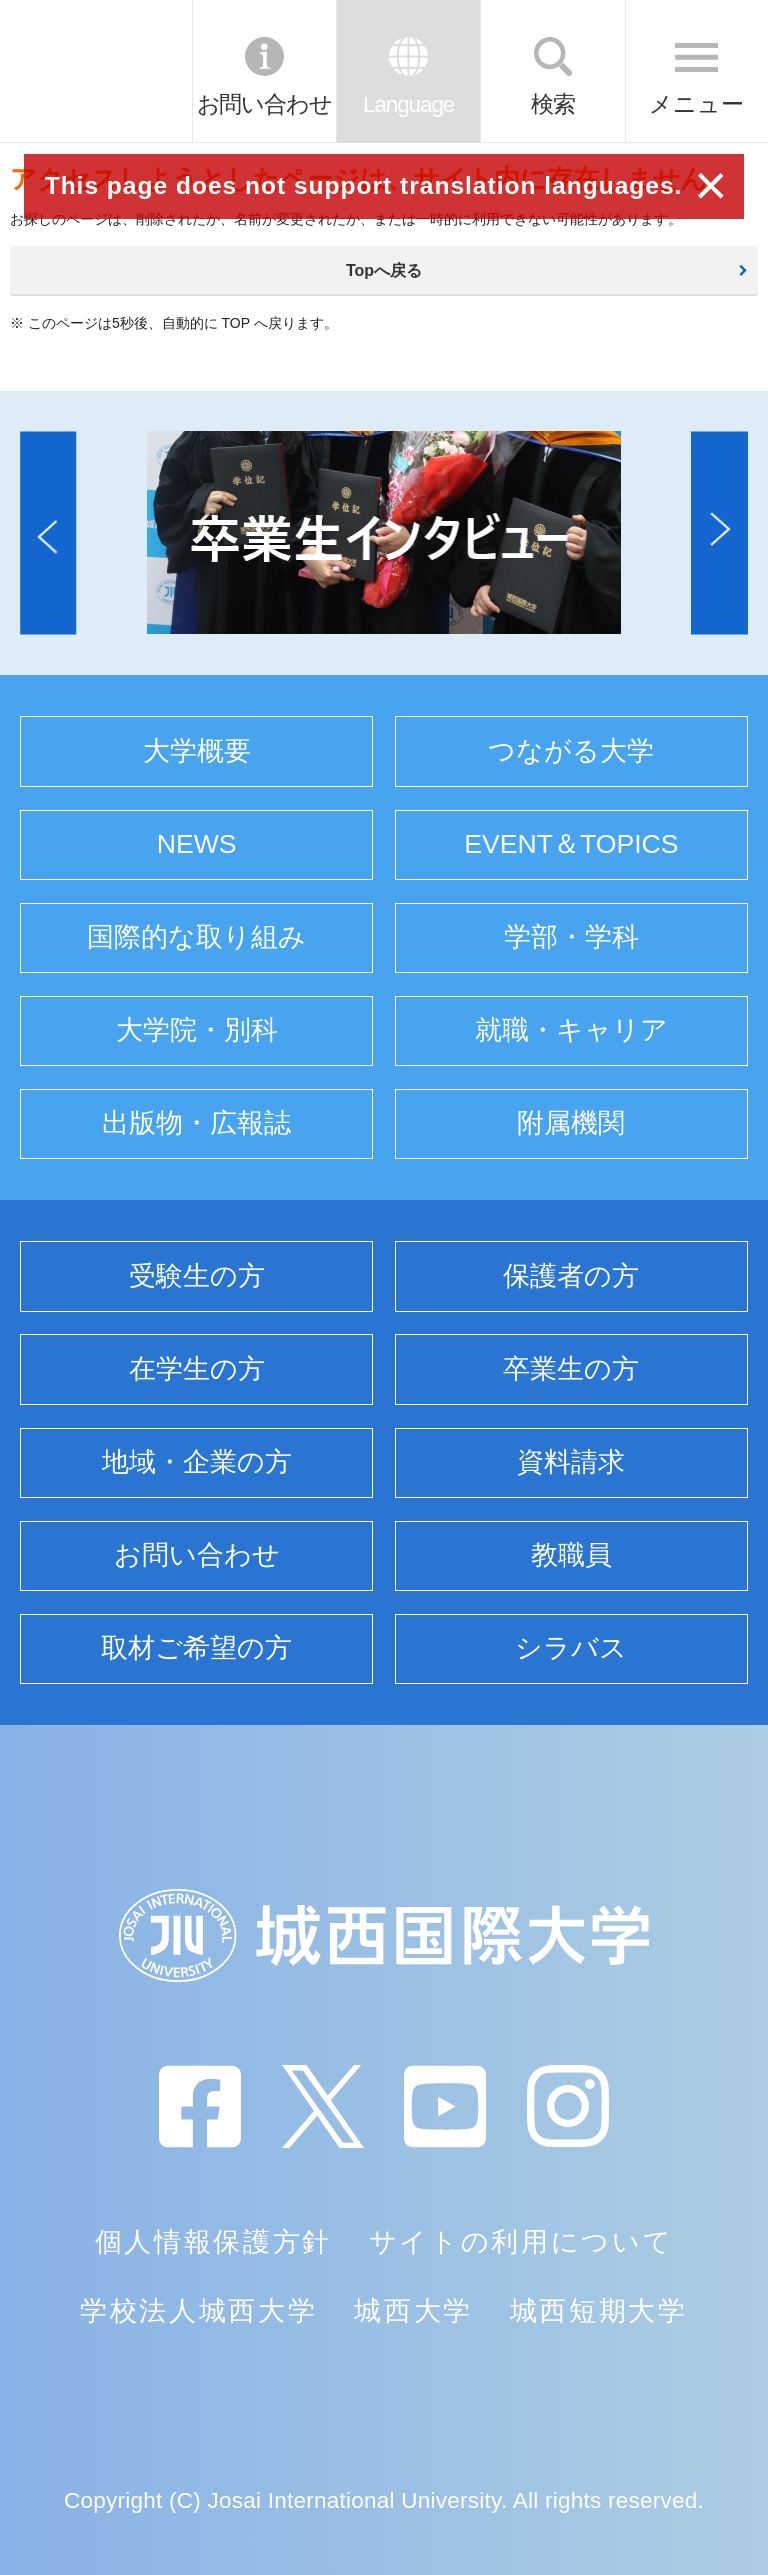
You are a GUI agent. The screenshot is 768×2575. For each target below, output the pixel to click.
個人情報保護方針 (213, 2242)
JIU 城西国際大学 (94, 71)
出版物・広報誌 (196, 1123)
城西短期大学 (599, 2311)
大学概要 (197, 751)
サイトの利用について (521, 2242)
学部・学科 (571, 937)
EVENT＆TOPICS (571, 844)
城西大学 (413, 2311)
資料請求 (571, 1462)
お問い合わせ (264, 104)
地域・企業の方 (197, 1462)
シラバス (571, 1648)
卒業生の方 (571, 1369)
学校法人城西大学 (198, 2311)
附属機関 (571, 1123)
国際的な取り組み (196, 937)
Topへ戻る (384, 270)
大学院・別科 (197, 1030)
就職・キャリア (571, 1030)
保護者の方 (571, 1276)
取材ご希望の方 (196, 1648)
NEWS (197, 844)
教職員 (571, 1555)
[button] (48, 532)
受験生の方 (197, 1276)
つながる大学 (571, 751)
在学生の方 (197, 1369)
